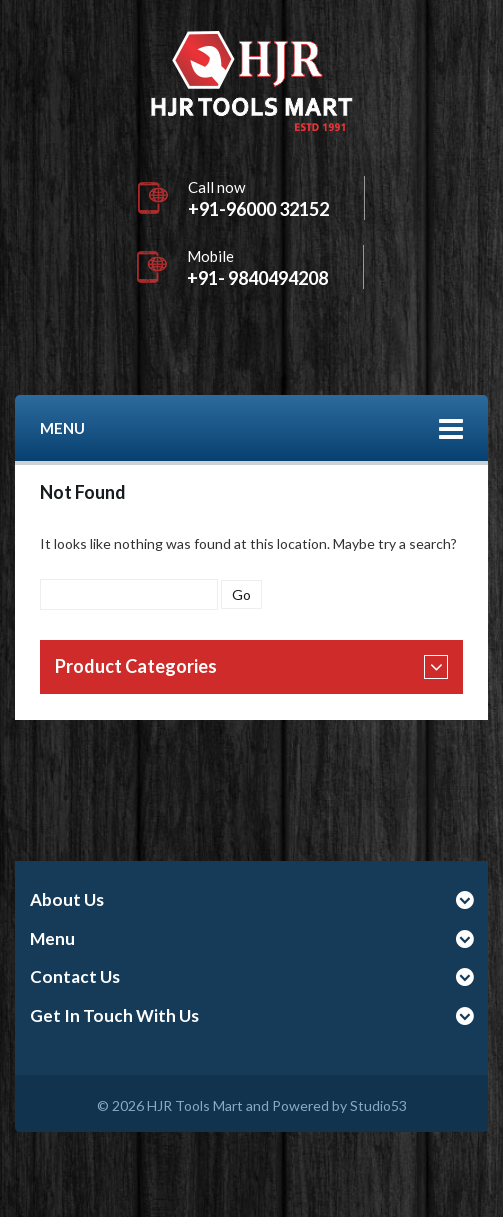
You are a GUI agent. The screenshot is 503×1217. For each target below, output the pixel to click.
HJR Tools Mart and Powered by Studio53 (277, 1105)
